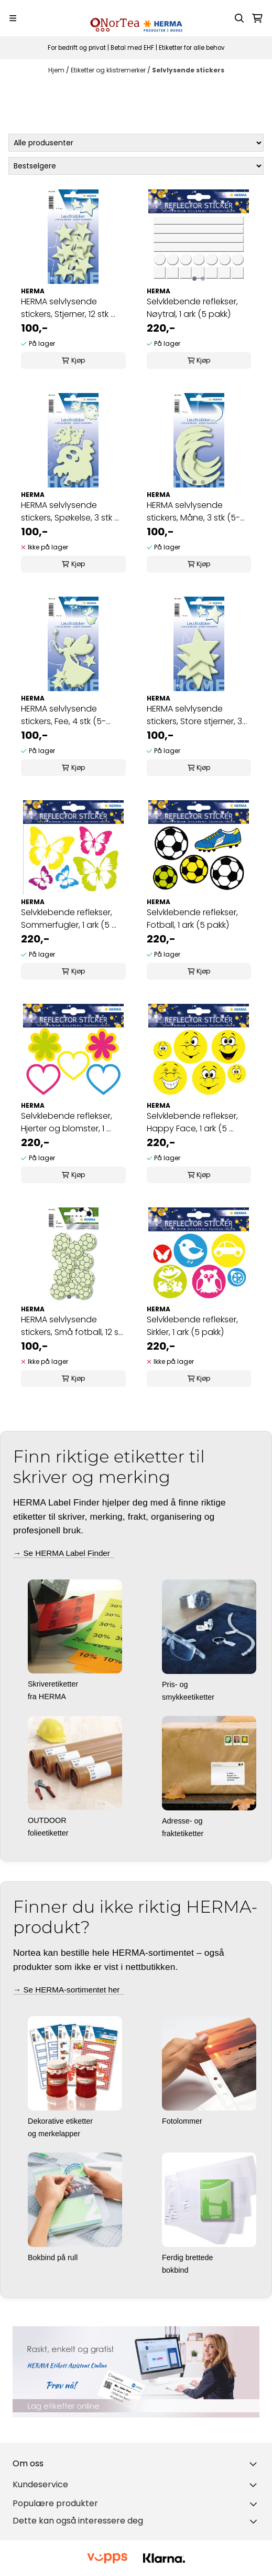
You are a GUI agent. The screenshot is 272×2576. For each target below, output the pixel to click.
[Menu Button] (12, 18)
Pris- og (176, 1684)
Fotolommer (183, 2121)
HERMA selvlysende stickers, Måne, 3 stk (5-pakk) (193, 511)
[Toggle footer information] (255, 2464)
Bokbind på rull (54, 2257)
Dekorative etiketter (61, 2121)
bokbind (176, 2270)
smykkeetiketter (189, 1697)
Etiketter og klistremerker (109, 70)
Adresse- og (183, 1821)
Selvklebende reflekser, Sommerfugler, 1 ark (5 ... (68, 918)
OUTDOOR (48, 1820)
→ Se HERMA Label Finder (63, 1553)
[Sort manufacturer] (136, 143)
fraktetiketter (183, 1833)
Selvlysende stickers (188, 70)
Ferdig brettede (188, 2257)
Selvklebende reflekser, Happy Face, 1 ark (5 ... (192, 1122)
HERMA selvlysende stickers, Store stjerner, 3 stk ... (194, 715)
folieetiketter (49, 1833)
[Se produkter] (136, 2372)
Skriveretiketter (54, 1684)
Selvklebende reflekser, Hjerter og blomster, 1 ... (66, 1122)
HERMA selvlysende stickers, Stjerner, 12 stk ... (68, 307)
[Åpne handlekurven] (257, 18)
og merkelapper (55, 2133)
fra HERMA (48, 1696)
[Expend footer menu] (255, 2484)
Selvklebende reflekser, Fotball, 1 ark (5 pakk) (192, 918)
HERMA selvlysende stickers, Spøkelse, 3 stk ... (70, 511)
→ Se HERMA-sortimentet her (68, 1989)
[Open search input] (239, 18)
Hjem (57, 70)
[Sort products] (136, 166)
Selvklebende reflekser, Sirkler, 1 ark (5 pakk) (192, 1325)
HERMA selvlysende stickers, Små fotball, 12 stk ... (73, 1326)
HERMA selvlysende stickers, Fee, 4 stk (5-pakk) (63, 715)
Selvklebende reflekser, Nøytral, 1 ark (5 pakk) (192, 307)
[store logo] (136, 18)
